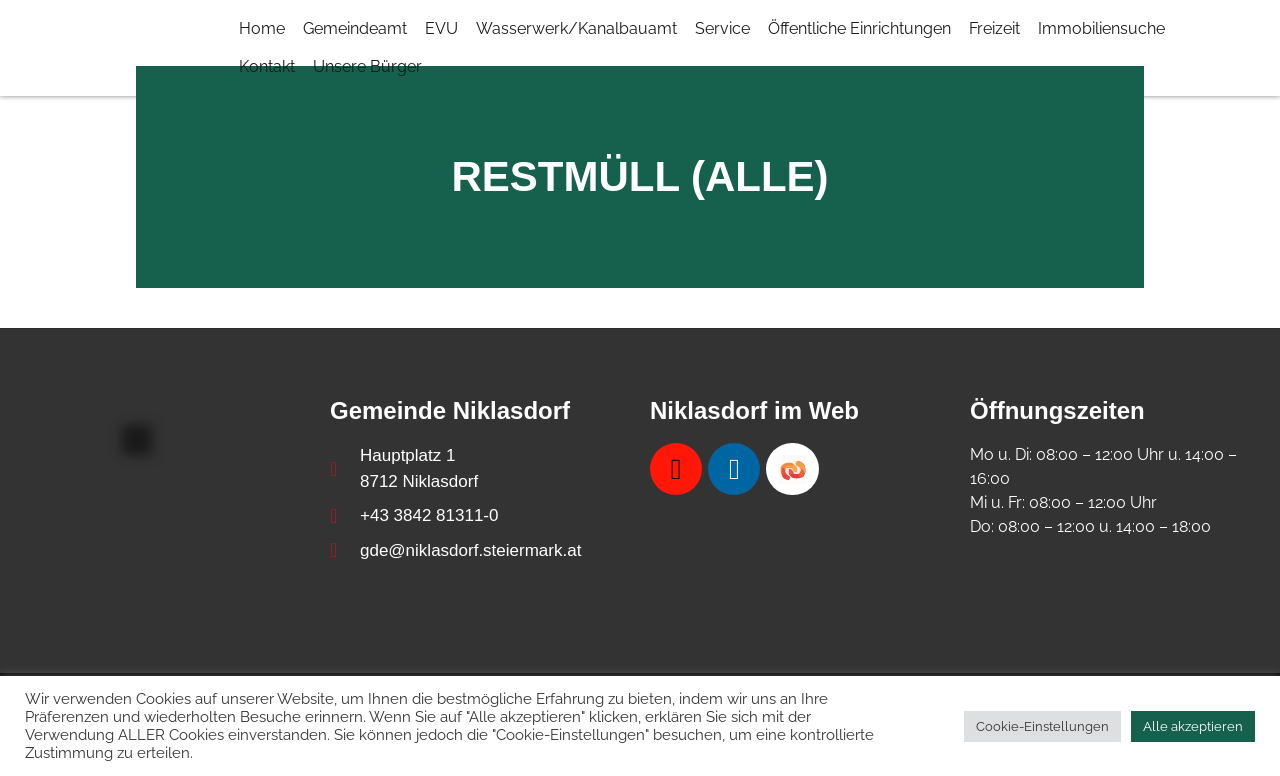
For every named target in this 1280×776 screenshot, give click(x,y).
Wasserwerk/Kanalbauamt (576, 28)
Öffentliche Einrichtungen (859, 28)
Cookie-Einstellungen (1042, 726)
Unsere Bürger (367, 66)
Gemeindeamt (355, 28)
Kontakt (267, 66)
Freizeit (994, 28)
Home (262, 28)
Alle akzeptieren (1193, 726)
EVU (441, 28)
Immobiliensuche (1101, 28)
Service (722, 28)
